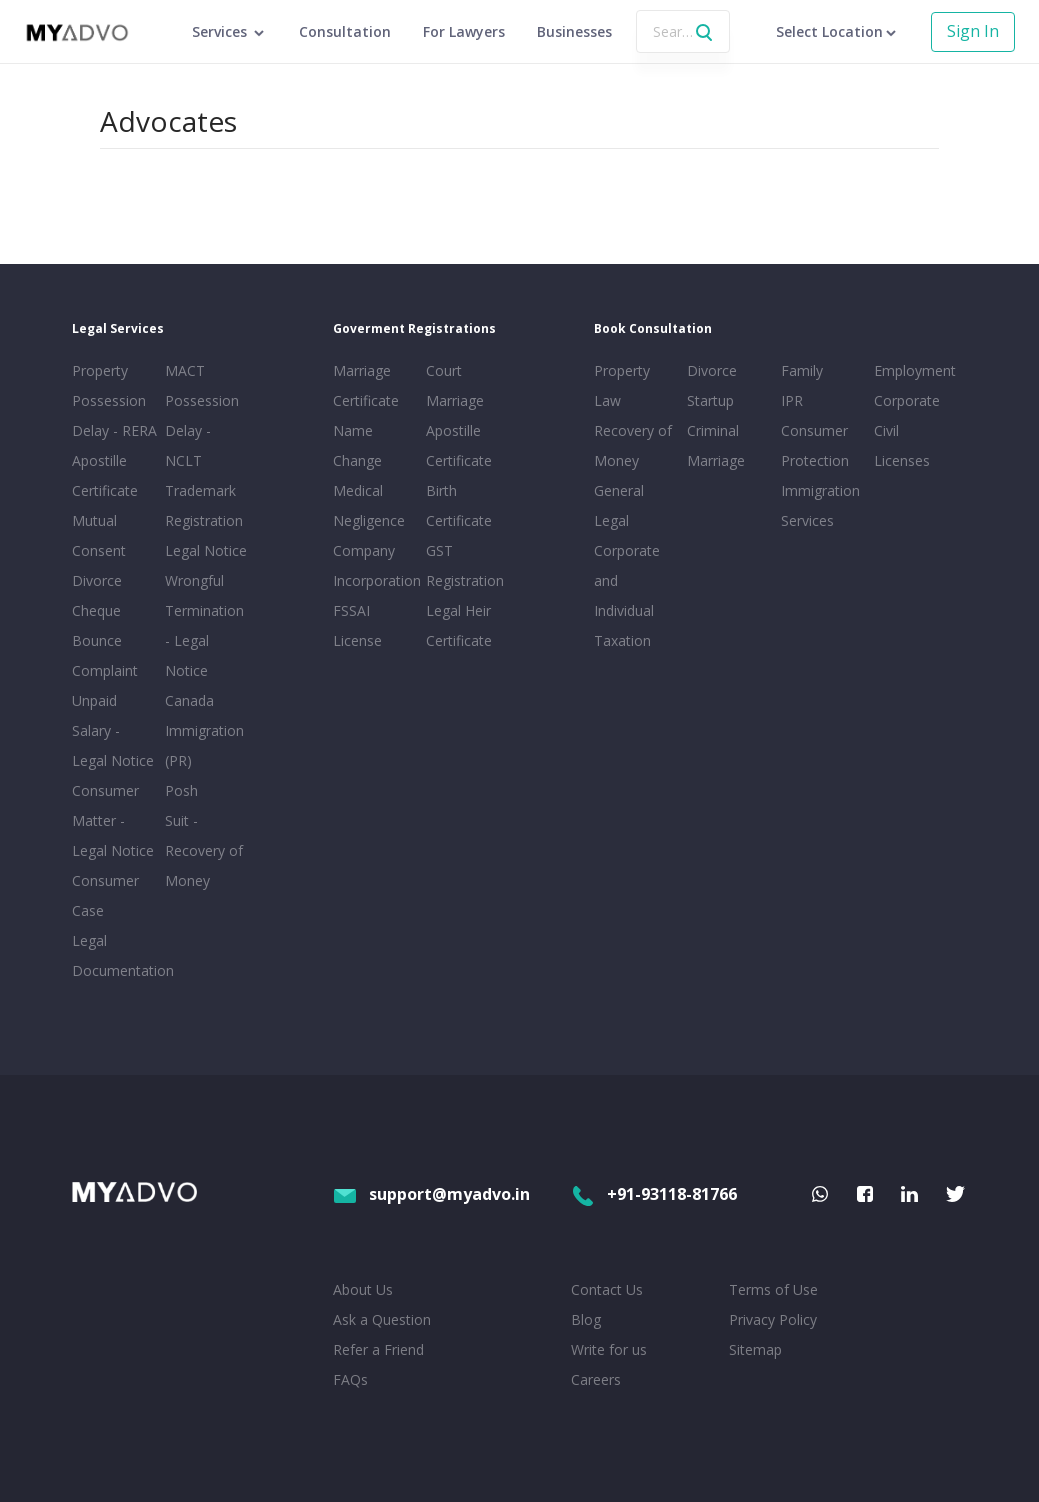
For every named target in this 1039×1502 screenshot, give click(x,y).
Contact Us (607, 1289)
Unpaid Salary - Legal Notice (113, 730)
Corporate (907, 400)
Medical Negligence (369, 505)
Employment (915, 370)
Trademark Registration (204, 505)
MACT (185, 370)
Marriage (716, 460)
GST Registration (465, 565)
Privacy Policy (773, 1319)
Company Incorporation (375, 565)
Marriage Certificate (366, 385)
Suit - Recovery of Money (204, 850)
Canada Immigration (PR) (204, 730)
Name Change (357, 445)
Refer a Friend (378, 1349)
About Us (363, 1289)
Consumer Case (105, 895)
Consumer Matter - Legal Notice (113, 820)
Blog (586, 1319)
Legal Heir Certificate (459, 625)
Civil (886, 430)
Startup (710, 400)
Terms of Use (773, 1289)
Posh (181, 790)
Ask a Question (382, 1319)
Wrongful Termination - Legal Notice (204, 625)
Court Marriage (455, 385)
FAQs (350, 1379)
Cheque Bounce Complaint (105, 640)
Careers (596, 1379)
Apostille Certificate (105, 475)
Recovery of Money (633, 445)
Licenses (902, 460)
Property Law (622, 385)
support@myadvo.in (431, 1194)
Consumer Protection (815, 445)
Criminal (713, 430)
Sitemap (755, 1349)
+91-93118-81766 (654, 1194)
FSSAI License (357, 625)
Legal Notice (206, 550)
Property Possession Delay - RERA (114, 400)
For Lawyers (464, 31)
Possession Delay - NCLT (202, 430)
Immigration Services (820, 505)
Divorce (712, 370)
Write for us (609, 1349)
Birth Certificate (459, 505)
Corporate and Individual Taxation (627, 595)
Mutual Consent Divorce (99, 550)
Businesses (574, 31)
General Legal (619, 505)
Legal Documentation (114, 955)
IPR (792, 400)
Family (802, 370)
